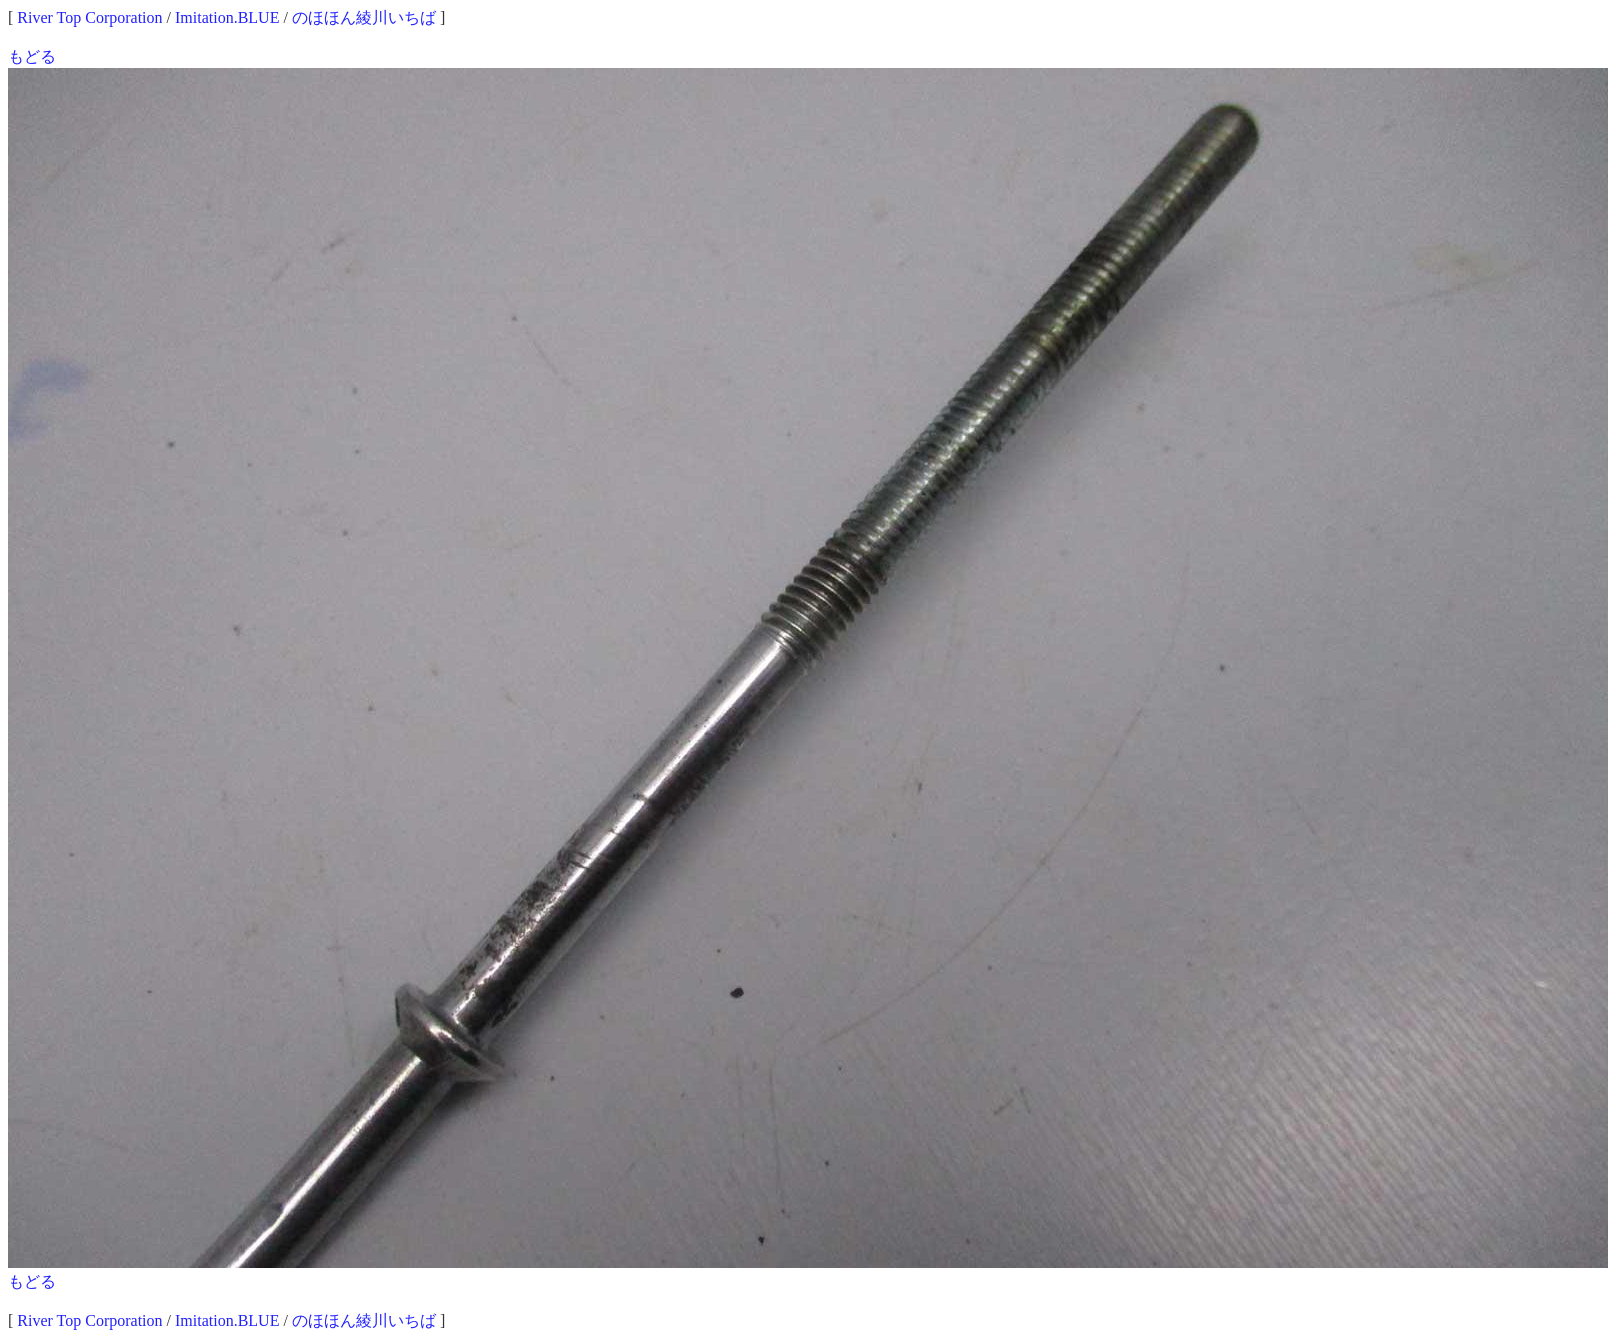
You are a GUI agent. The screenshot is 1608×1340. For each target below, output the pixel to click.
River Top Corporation (89, 17)
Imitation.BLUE (227, 17)
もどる (32, 56)
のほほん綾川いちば (364, 17)
